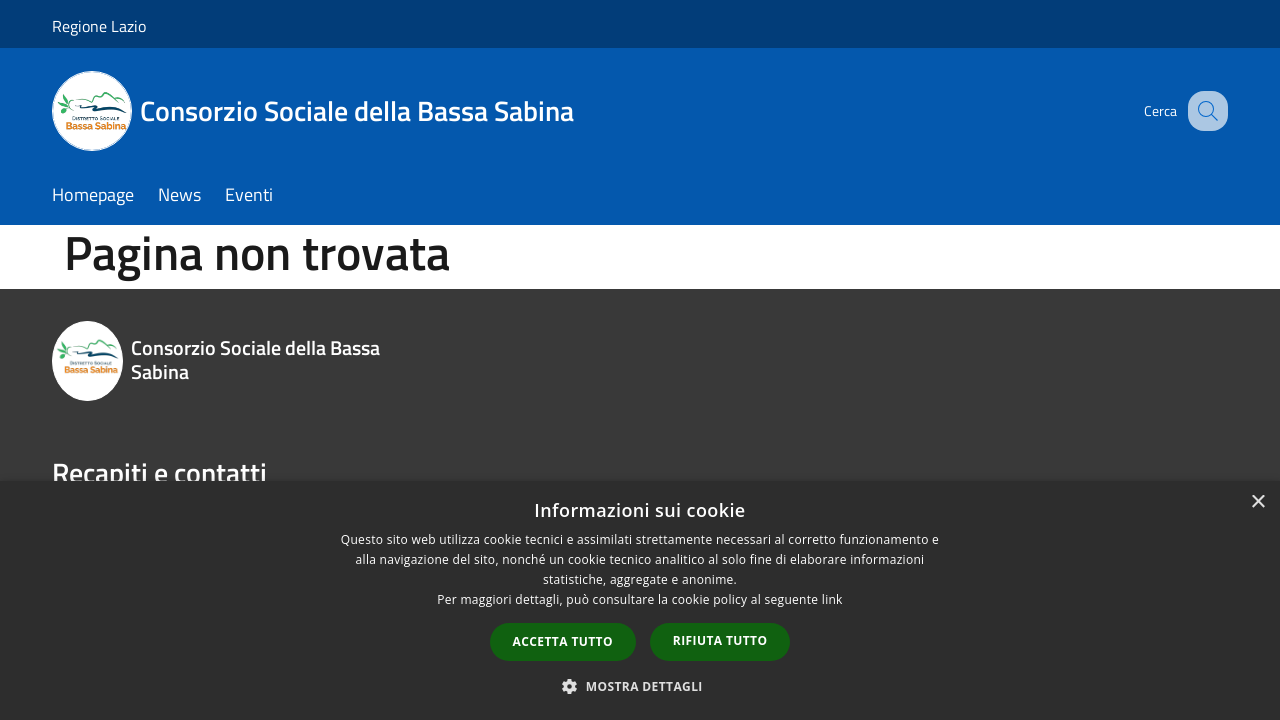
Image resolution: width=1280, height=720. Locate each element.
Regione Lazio (99, 26)
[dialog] (640, 600)
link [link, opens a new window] (832, 599)
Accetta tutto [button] (563, 641)
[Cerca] (1204, 111)
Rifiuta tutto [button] (720, 640)
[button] (640, 686)
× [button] (1257, 502)
